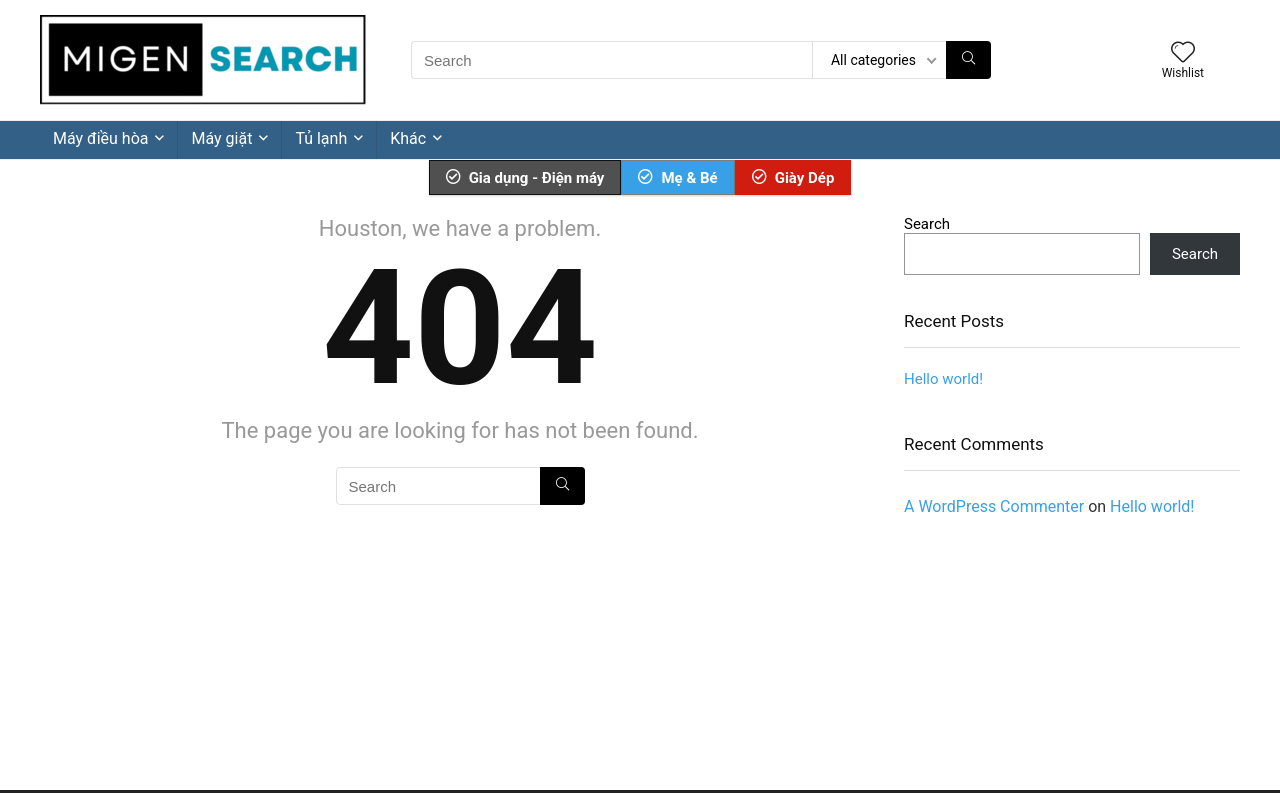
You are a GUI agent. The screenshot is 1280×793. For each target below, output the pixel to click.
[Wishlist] (1183, 54)
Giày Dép (793, 178)
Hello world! (943, 379)
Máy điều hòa (100, 138)
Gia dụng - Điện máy (525, 178)
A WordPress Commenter (994, 506)
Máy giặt (221, 138)
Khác (408, 138)
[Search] (968, 60)
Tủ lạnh (321, 138)
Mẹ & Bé (677, 178)
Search (927, 224)
